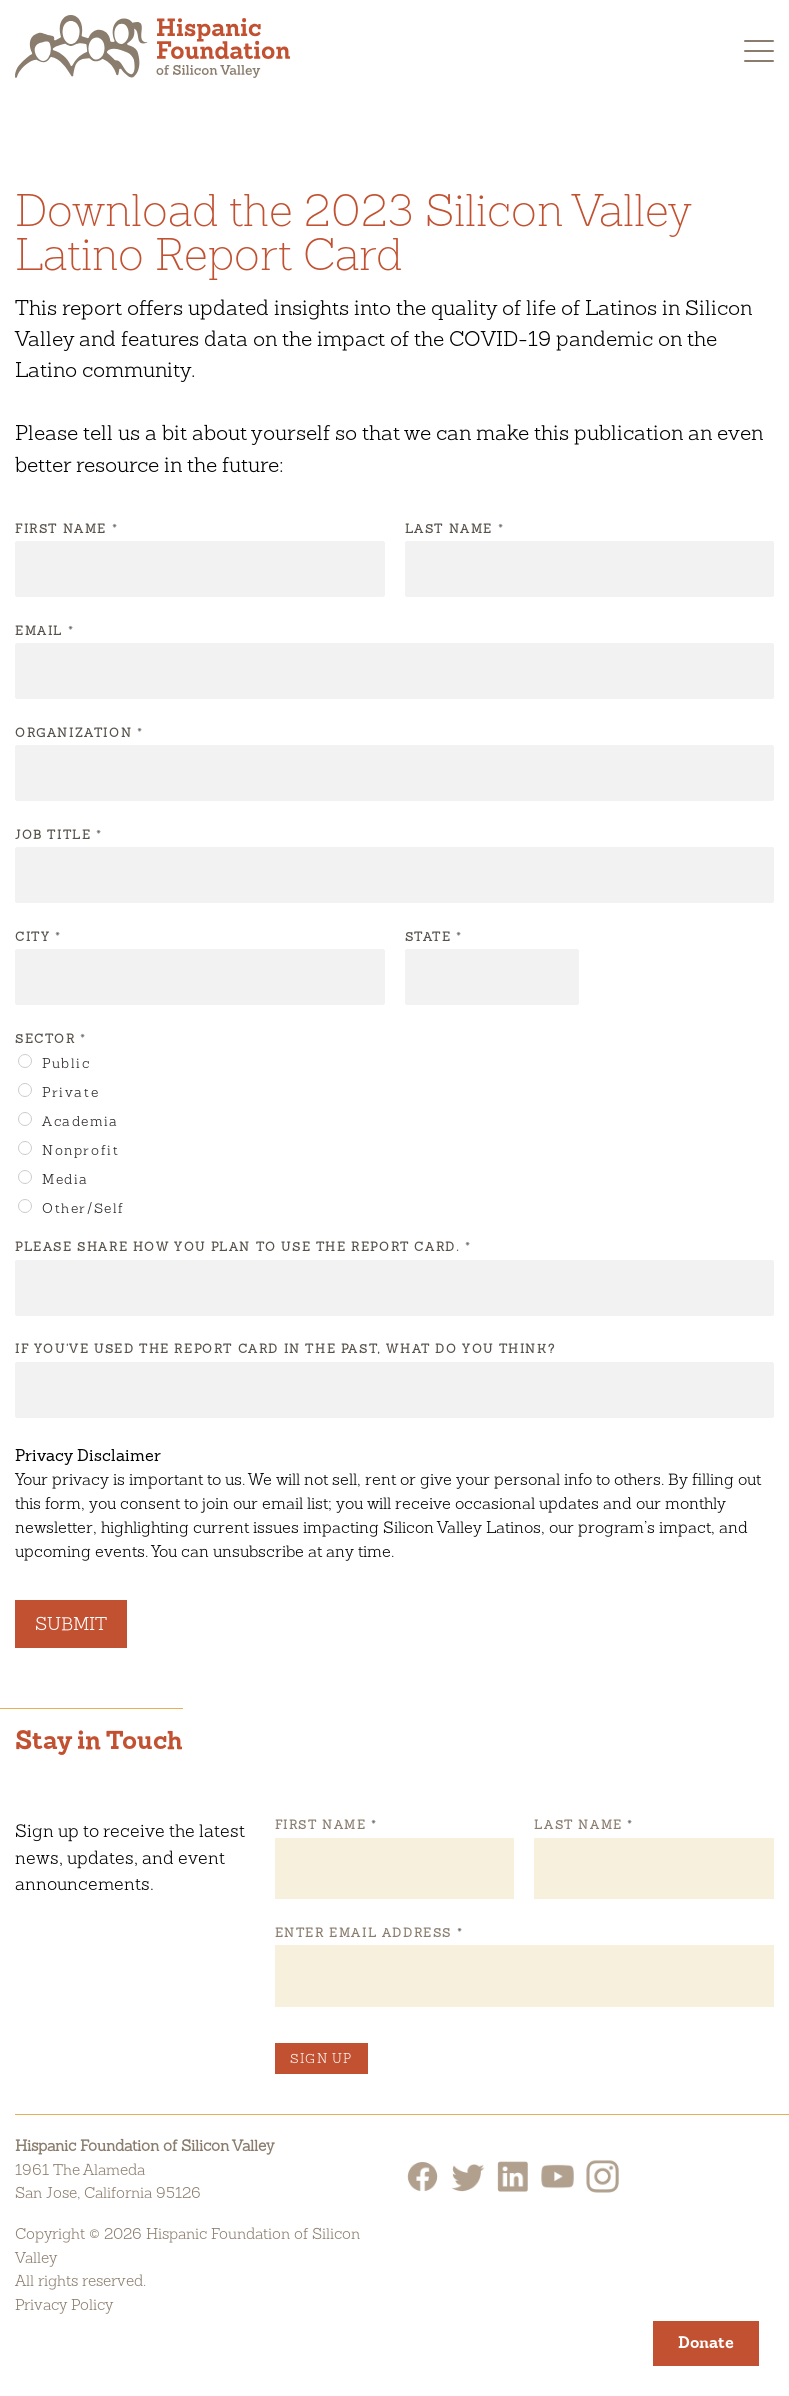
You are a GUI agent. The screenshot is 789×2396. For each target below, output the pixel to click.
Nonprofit (80, 1150)
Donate (706, 2342)
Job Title (58, 835)
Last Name (454, 529)
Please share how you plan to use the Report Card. (242, 1247)
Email (44, 631)
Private (70, 1092)
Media (65, 1179)
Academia (80, 1121)
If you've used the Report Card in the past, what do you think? (285, 1349)
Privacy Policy (64, 2304)
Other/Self (83, 1208)
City (37, 937)
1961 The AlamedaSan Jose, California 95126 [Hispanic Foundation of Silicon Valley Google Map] (108, 2181)
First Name (66, 529)
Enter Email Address (368, 1933)
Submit (71, 1623)
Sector (50, 1039)
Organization (78, 733)
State (433, 937)
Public (66, 1063)
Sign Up (321, 2058)
